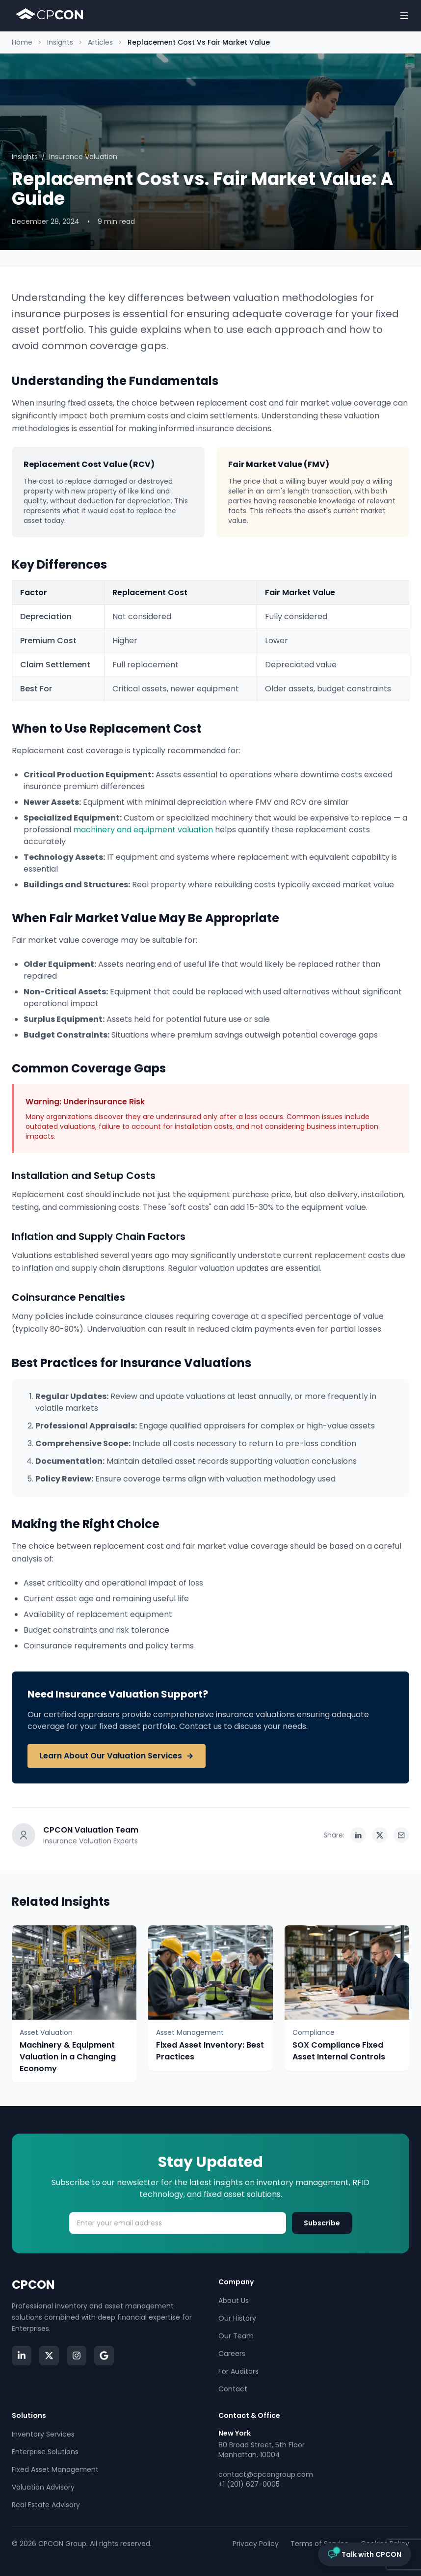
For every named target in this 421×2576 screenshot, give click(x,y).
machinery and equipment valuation (143, 829)
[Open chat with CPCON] (364, 2554)
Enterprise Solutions (45, 2452)
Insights (60, 42)
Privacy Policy (256, 2544)
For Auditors (238, 2371)
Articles (100, 42)
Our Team (236, 2336)
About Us (233, 2300)
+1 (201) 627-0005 (249, 2484)
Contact (232, 2389)
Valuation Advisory (43, 2487)
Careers (231, 2353)
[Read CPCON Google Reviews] (104, 2355)
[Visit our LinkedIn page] (21, 2355)
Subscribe (322, 2223)
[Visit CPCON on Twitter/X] (49, 2355)
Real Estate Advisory (46, 2505)
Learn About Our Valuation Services (116, 1756)
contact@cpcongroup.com (265, 2474)
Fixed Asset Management (55, 2469)
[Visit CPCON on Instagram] (76, 2355)
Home (22, 42)
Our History (237, 2318)
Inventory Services (43, 2434)
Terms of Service (319, 2544)
